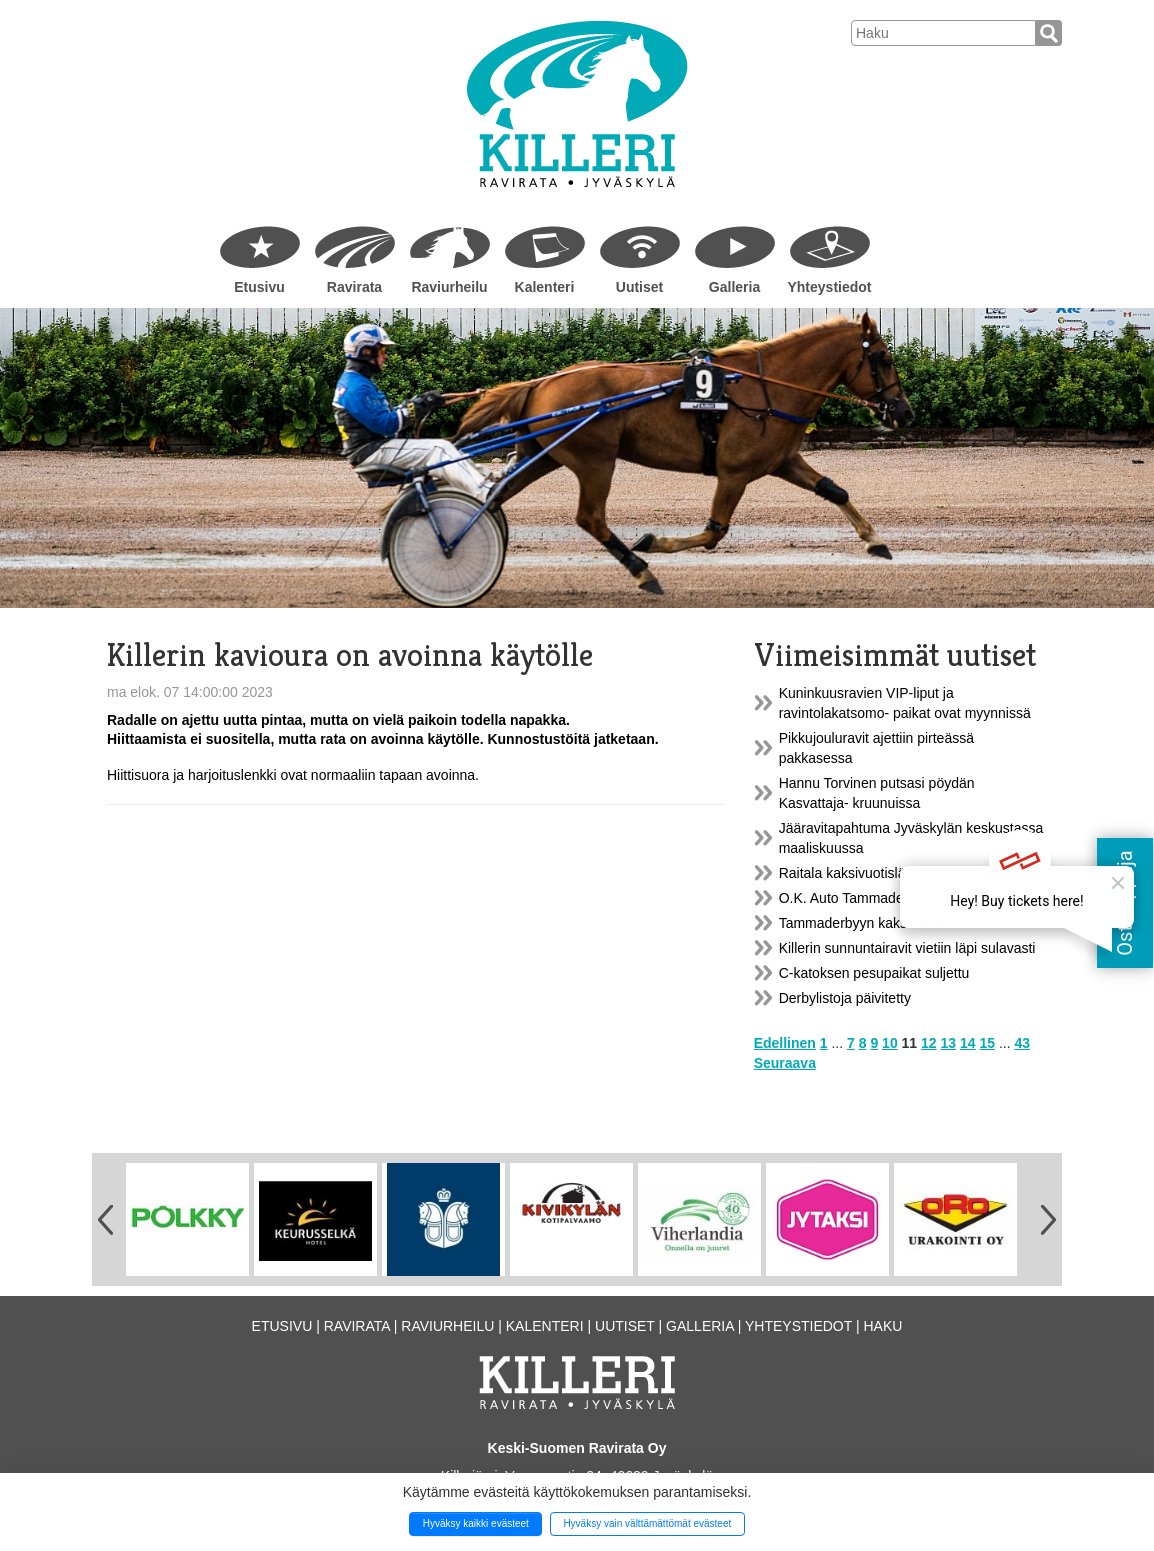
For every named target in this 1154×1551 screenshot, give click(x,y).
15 (987, 1043)
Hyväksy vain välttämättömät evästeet (647, 1523)
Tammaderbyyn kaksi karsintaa (875, 923)
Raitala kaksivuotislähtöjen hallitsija (888, 873)
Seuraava (785, 1063)
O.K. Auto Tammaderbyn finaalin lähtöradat (912, 898)
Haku (882, 1326)
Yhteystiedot (829, 287)
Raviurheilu (449, 287)
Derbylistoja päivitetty (845, 998)
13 (949, 1043)
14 (968, 1043)
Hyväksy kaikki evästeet (476, 1523)
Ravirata (354, 287)
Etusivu (259, 287)
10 (890, 1043)
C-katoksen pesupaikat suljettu (874, 973)
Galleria (734, 287)
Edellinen (785, 1043)
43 (1022, 1043)
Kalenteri (545, 287)
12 (929, 1043)
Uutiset (639, 287)
